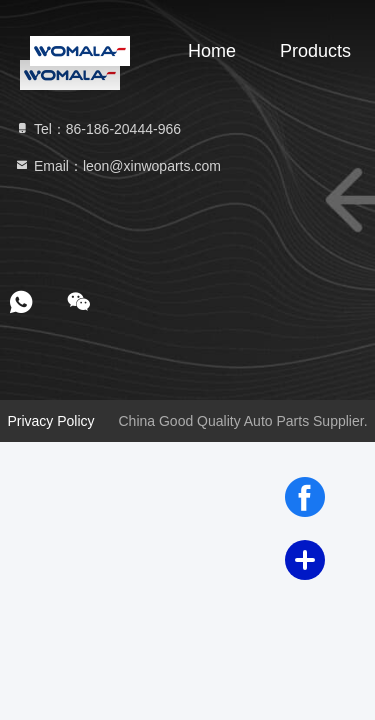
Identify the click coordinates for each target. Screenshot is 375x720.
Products (315, 51)
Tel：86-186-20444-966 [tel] (97, 129)
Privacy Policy (50, 421)
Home (212, 51)
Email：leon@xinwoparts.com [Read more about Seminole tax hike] (117, 166)
